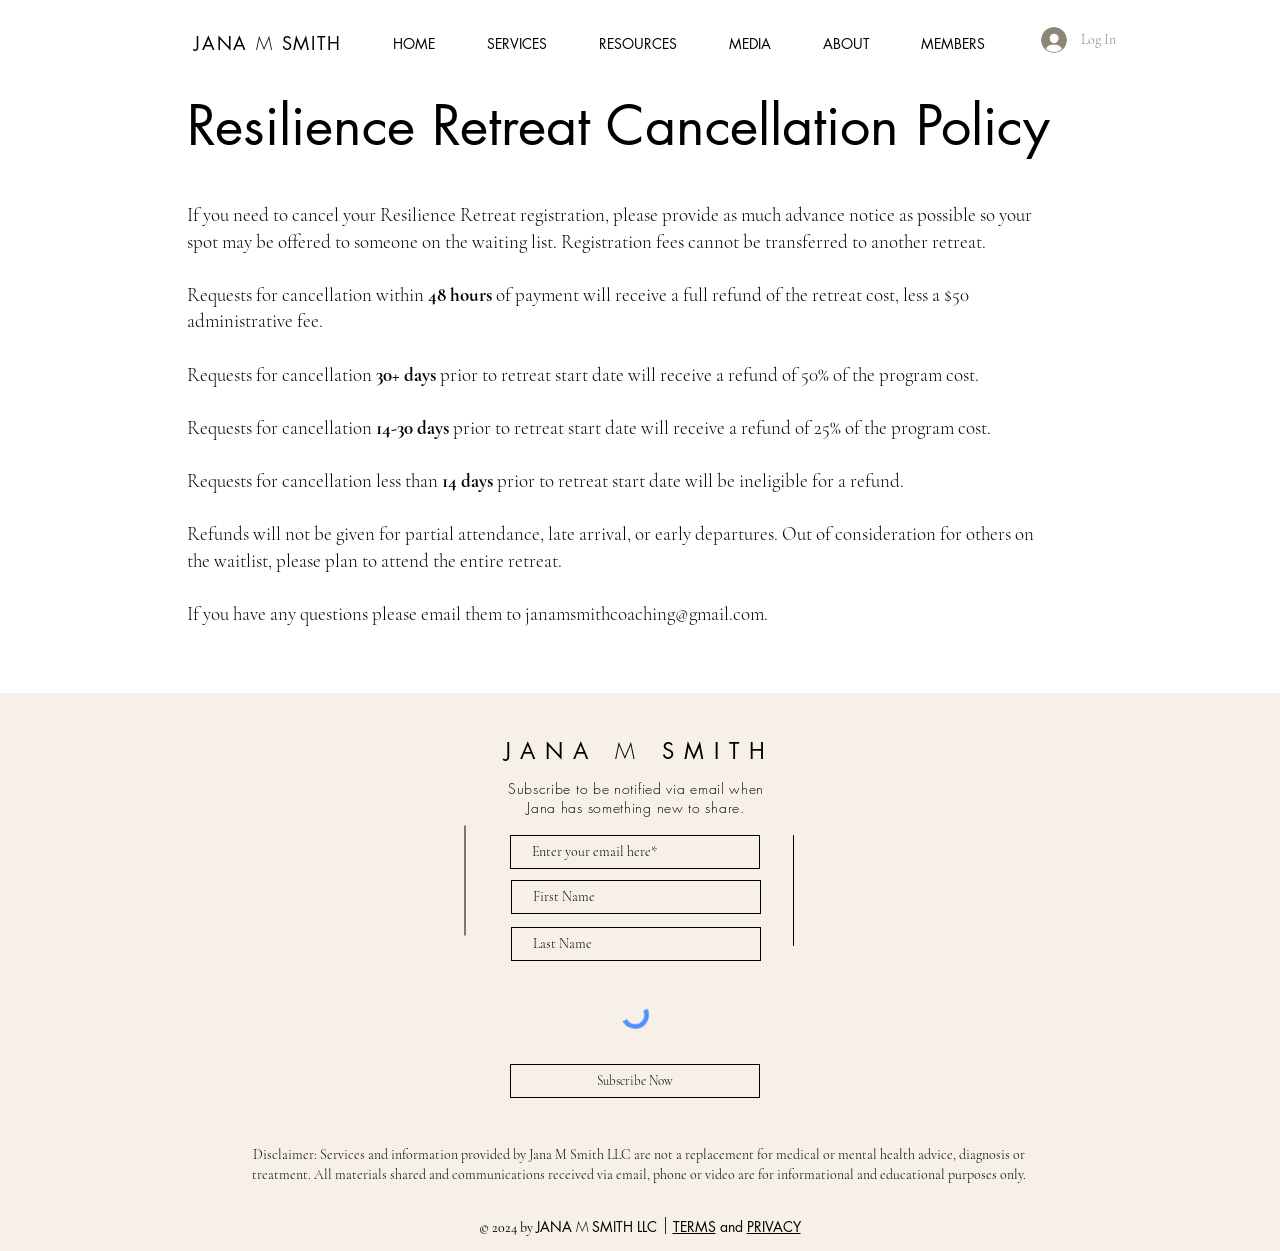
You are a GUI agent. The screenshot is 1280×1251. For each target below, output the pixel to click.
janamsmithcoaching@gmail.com (644, 613)
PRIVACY (774, 1226)
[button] (1113, 56)
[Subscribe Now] (635, 1081)
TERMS (694, 1226)
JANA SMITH (268, 43)
